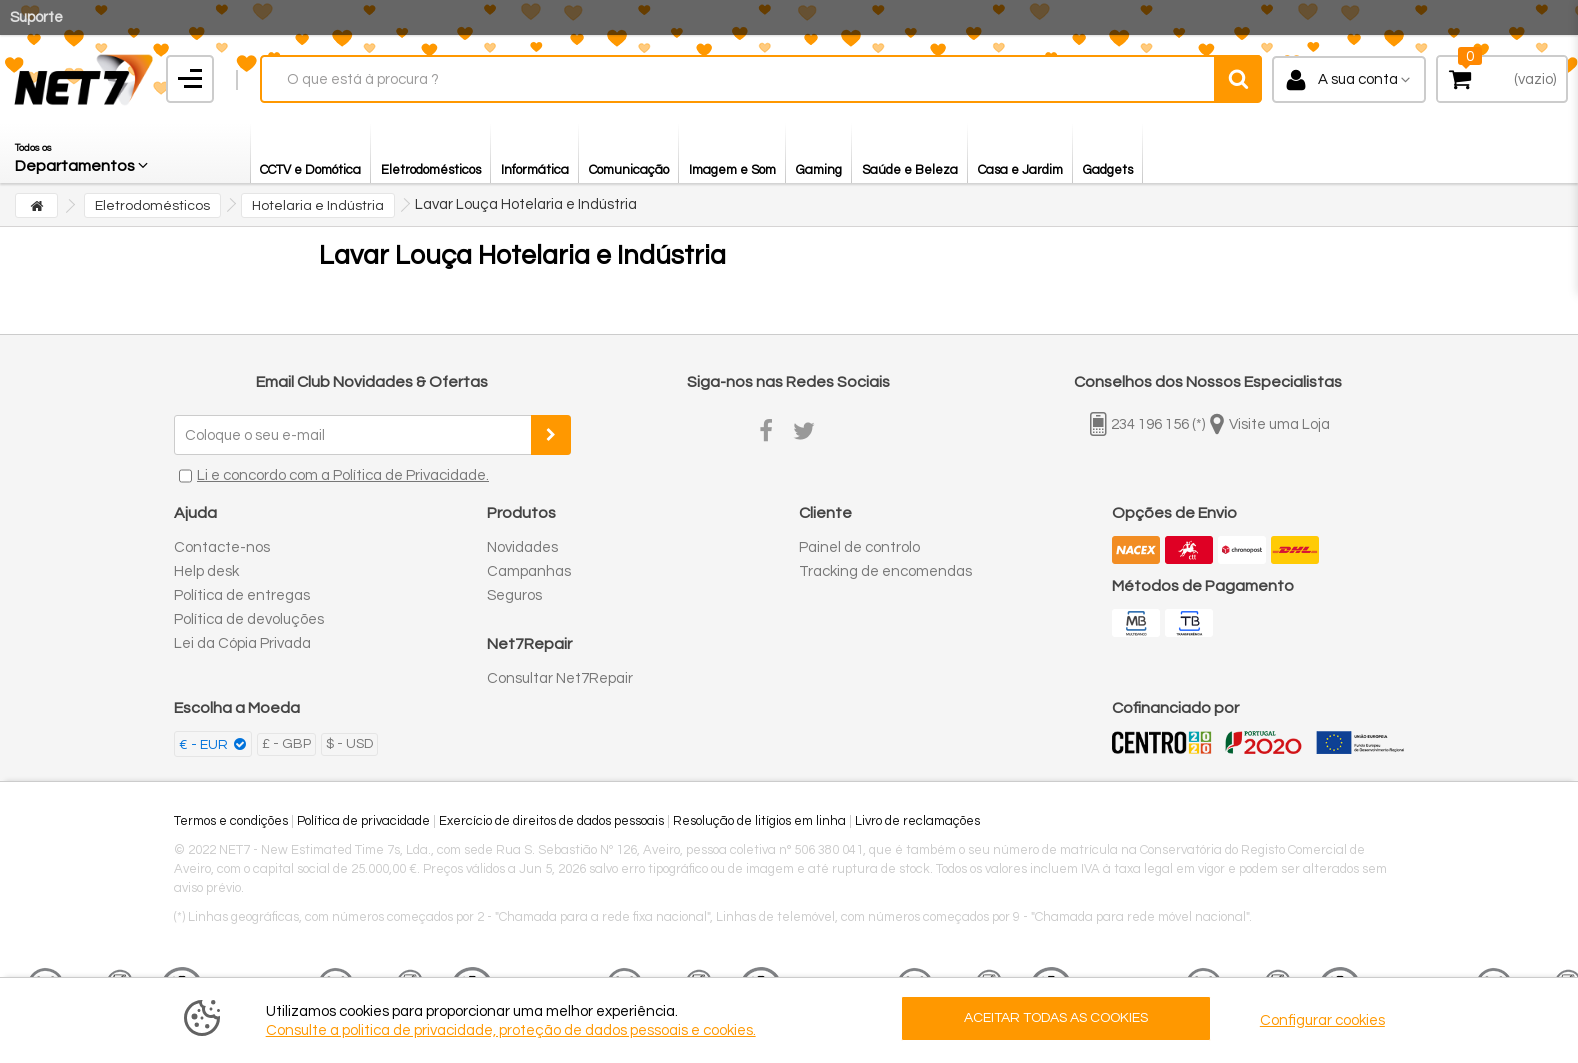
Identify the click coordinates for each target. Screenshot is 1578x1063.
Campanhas (529, 571)
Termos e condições (231, 821)
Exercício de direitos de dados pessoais (551, 821)
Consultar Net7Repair (560, 678)
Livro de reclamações (917, 821)
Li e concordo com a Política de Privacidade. (343, 475)
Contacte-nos (222, 547)
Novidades (522, 547)
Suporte (36, 17)
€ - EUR (205, 745)
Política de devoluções (249, 619)
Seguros (514, 595)
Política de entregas (242, 595)
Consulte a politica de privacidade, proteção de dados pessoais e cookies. (511, 1030)
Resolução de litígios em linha (759, 821)
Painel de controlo (859, 547)
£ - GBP (286, 744)
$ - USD (349, 744)
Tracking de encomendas (885, 571)
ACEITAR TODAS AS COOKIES (1056, 1018)
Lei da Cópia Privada (242, 643)
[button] (83, 153)
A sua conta (1358, 79)
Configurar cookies (1322, 1020)
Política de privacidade (363, 821)
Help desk (206, 571)
